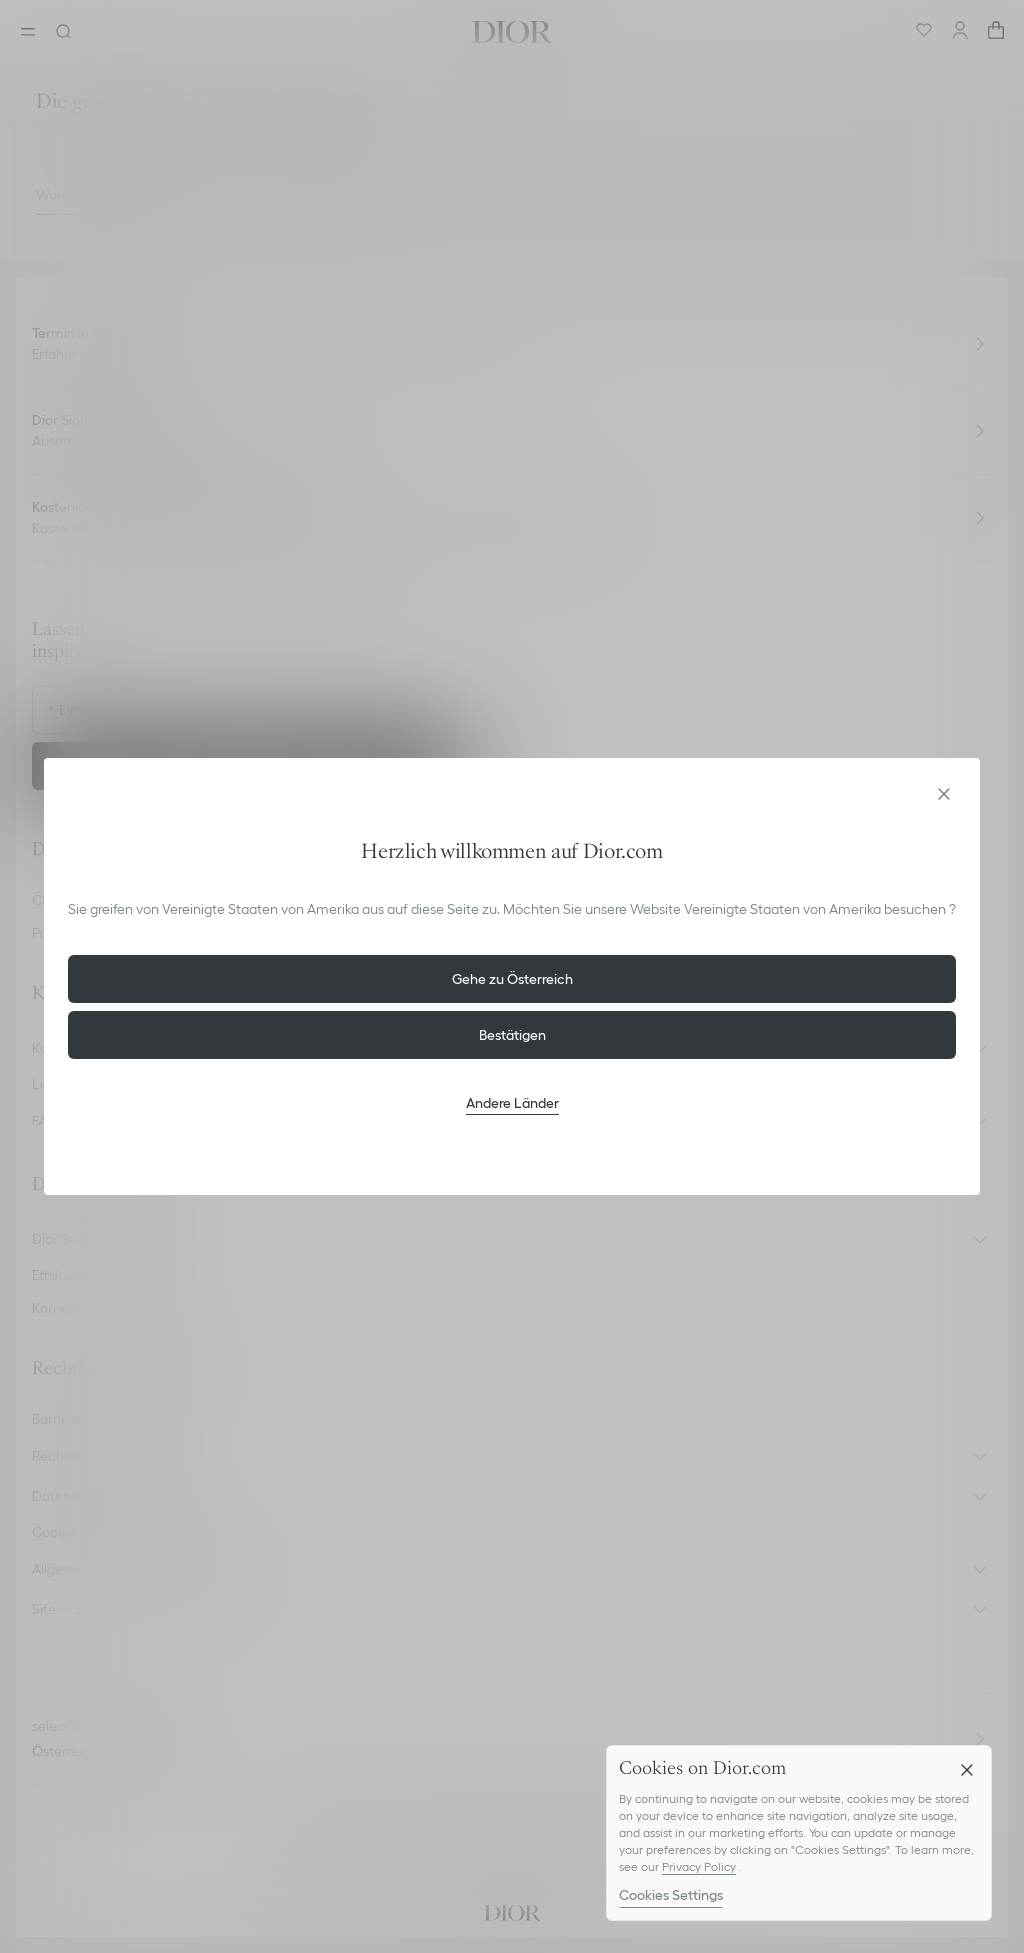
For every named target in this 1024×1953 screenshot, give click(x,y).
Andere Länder (512, 1103)
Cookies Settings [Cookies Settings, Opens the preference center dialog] (671, 1895)
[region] (799, 1833)
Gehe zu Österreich (512, 979)
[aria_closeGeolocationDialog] (944, 794)
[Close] (967, 1770)
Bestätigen (512, 1035)
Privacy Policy (699, 1866)
